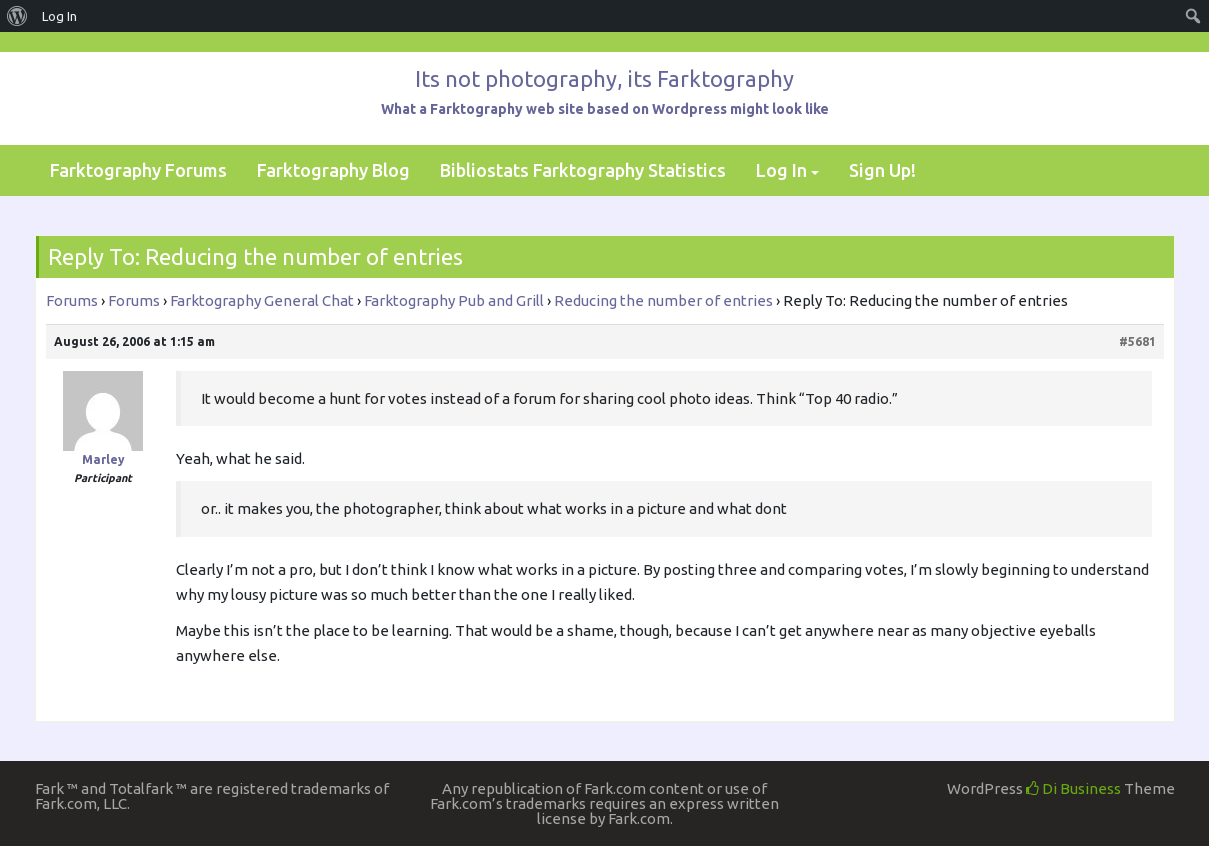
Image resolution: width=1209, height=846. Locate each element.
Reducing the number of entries (663, 300)
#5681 (1137, 341)
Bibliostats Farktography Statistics (583, 170)
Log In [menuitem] (59, 16)
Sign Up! (882, 170)
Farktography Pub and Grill (454, 300)
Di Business (1073, 788)
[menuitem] (17, 16)
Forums (72, 300)
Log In (781, 170)
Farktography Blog (333, 170)
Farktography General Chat (262, 300)
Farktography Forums (138, 170)
